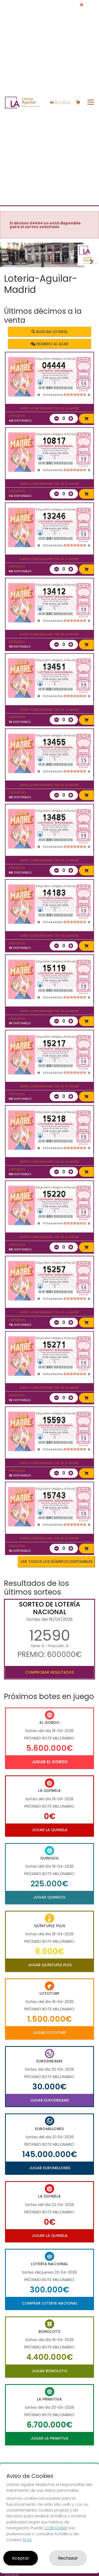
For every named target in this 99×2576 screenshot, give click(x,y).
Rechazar (68, 2558)
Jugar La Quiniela (50, 1829)
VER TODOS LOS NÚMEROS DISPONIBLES (56, 1561)
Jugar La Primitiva (49, 2438)
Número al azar (49, 343)
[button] (7, 261)
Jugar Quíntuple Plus (50, 1965)
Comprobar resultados (49, 1672)
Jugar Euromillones (49, 2168)
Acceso (60, 102)
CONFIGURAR (55, 2528)
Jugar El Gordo (50, 1762)
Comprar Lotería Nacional (49, 2303)
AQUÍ (27, 2539)
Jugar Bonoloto (49, 2371)
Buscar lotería (49, 331)
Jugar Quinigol (49, 1897)
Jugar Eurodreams (49, 2100)
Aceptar (20, 2558)
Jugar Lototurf (49, 2032)
